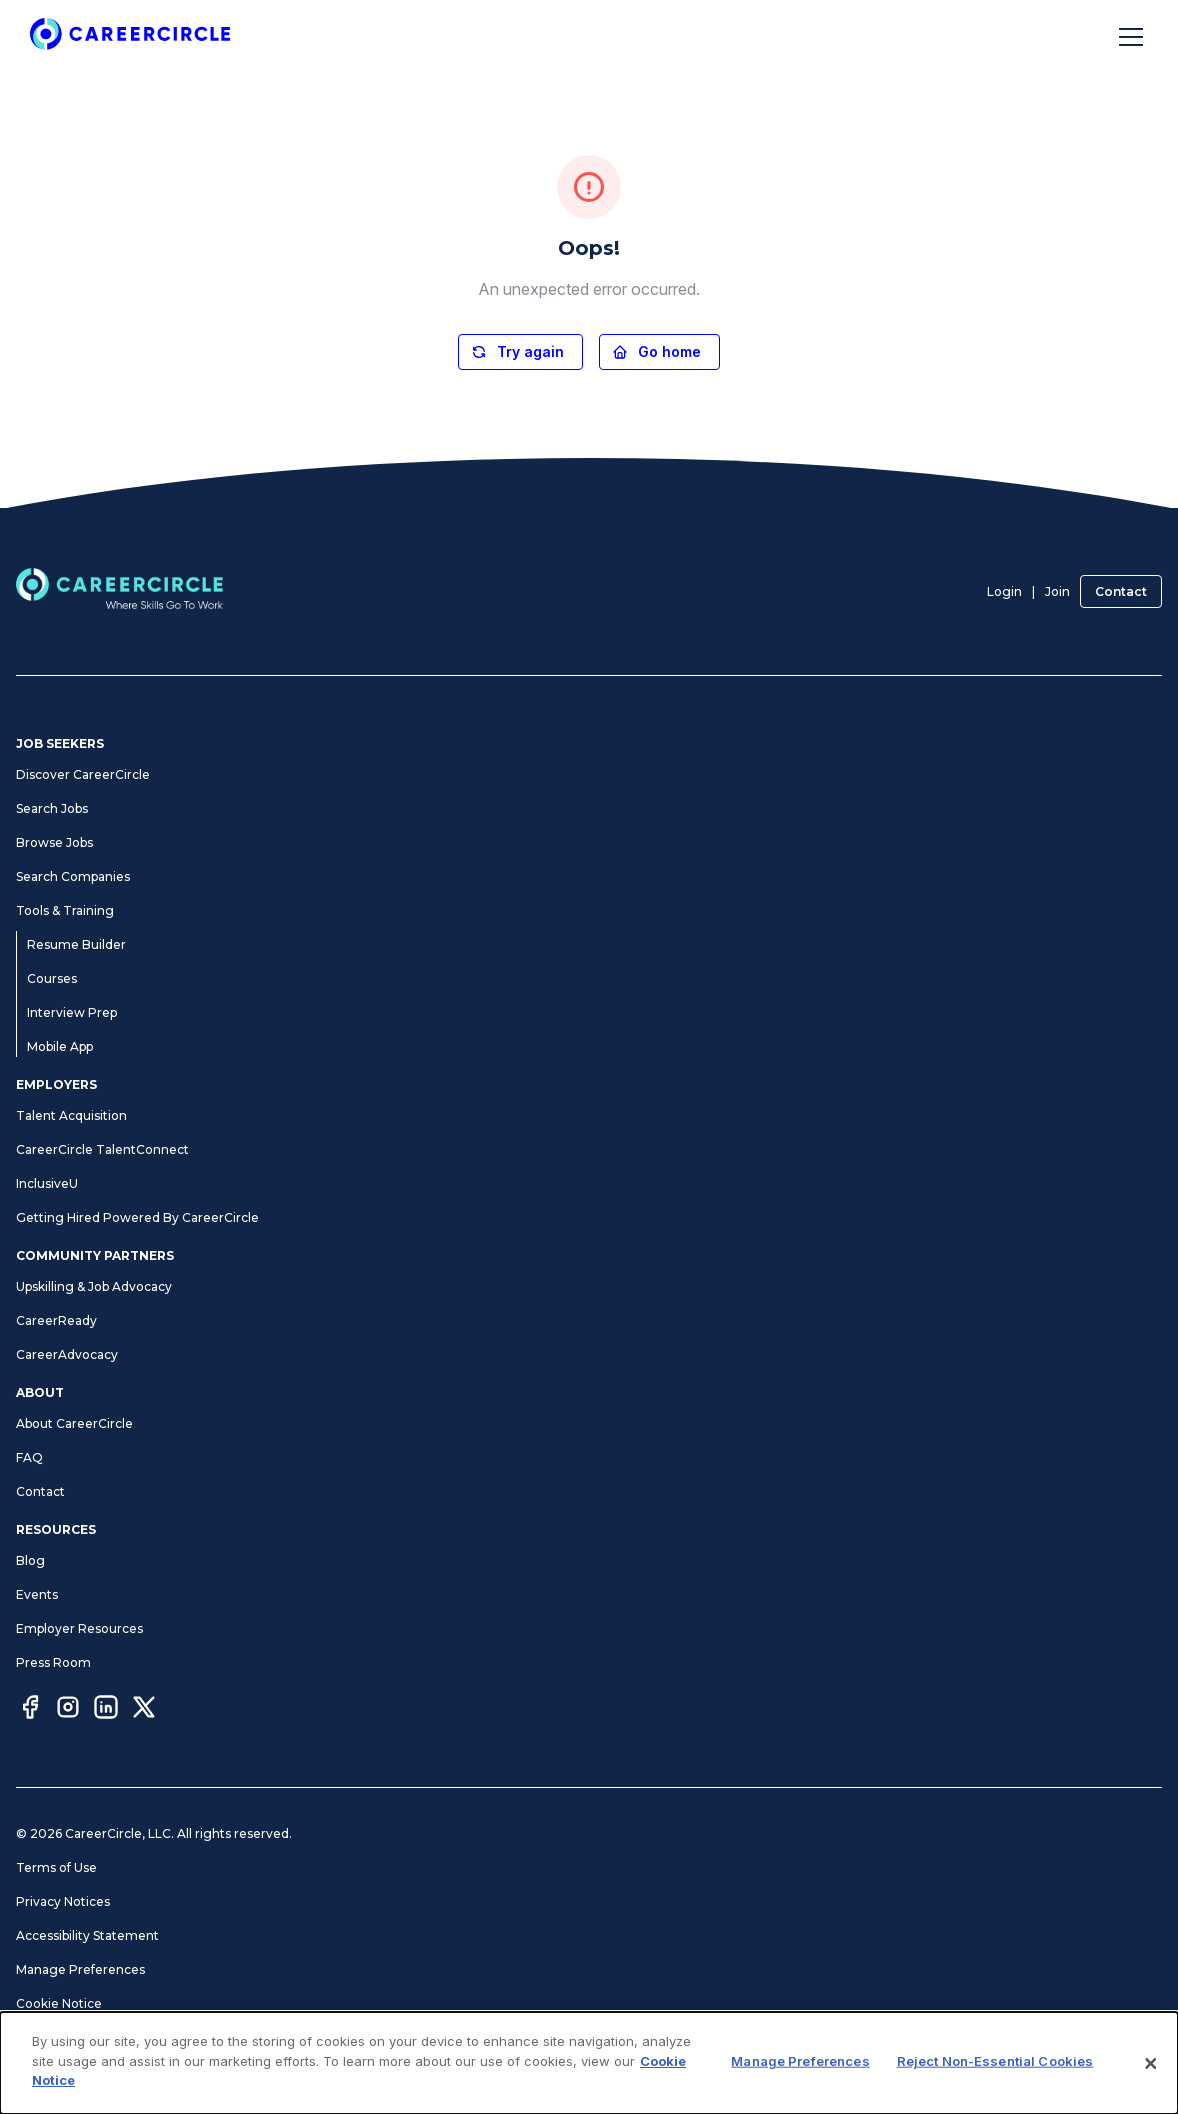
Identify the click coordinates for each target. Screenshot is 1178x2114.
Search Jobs (52, 808)
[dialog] (589, 2063)
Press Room (53, 1662)
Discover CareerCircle (83, 774)
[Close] (1151, 2063)
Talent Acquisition (71, 1115)
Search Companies (73, 876)
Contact (1121, 591)
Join (1057, 591)
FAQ (29, 1457)
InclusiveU (47, 1183)
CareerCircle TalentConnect (102, 1149)
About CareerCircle (74, 1423)
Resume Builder (76, 944)
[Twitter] (144, 1710)
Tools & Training (65, 910)
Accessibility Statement (87, 1935)
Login (1004, 591)
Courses (52, 978)
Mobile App (60, 1046)
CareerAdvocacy (67, 1354)
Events (37, 1594)
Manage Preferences (80, 1969)
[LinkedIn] (106, 1710)
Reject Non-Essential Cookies (995, 2061)
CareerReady (56, 1320)
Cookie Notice (59, 2003)
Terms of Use (56, 1867)
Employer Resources (79, 1628)
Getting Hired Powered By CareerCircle (137, 1217)
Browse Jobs (54, 842)
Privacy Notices (63, 1901)
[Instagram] (68, 1710)
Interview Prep (72, 1012)
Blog (30, 1560)
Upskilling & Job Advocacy (94, 1286)
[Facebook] (30, 1710)
